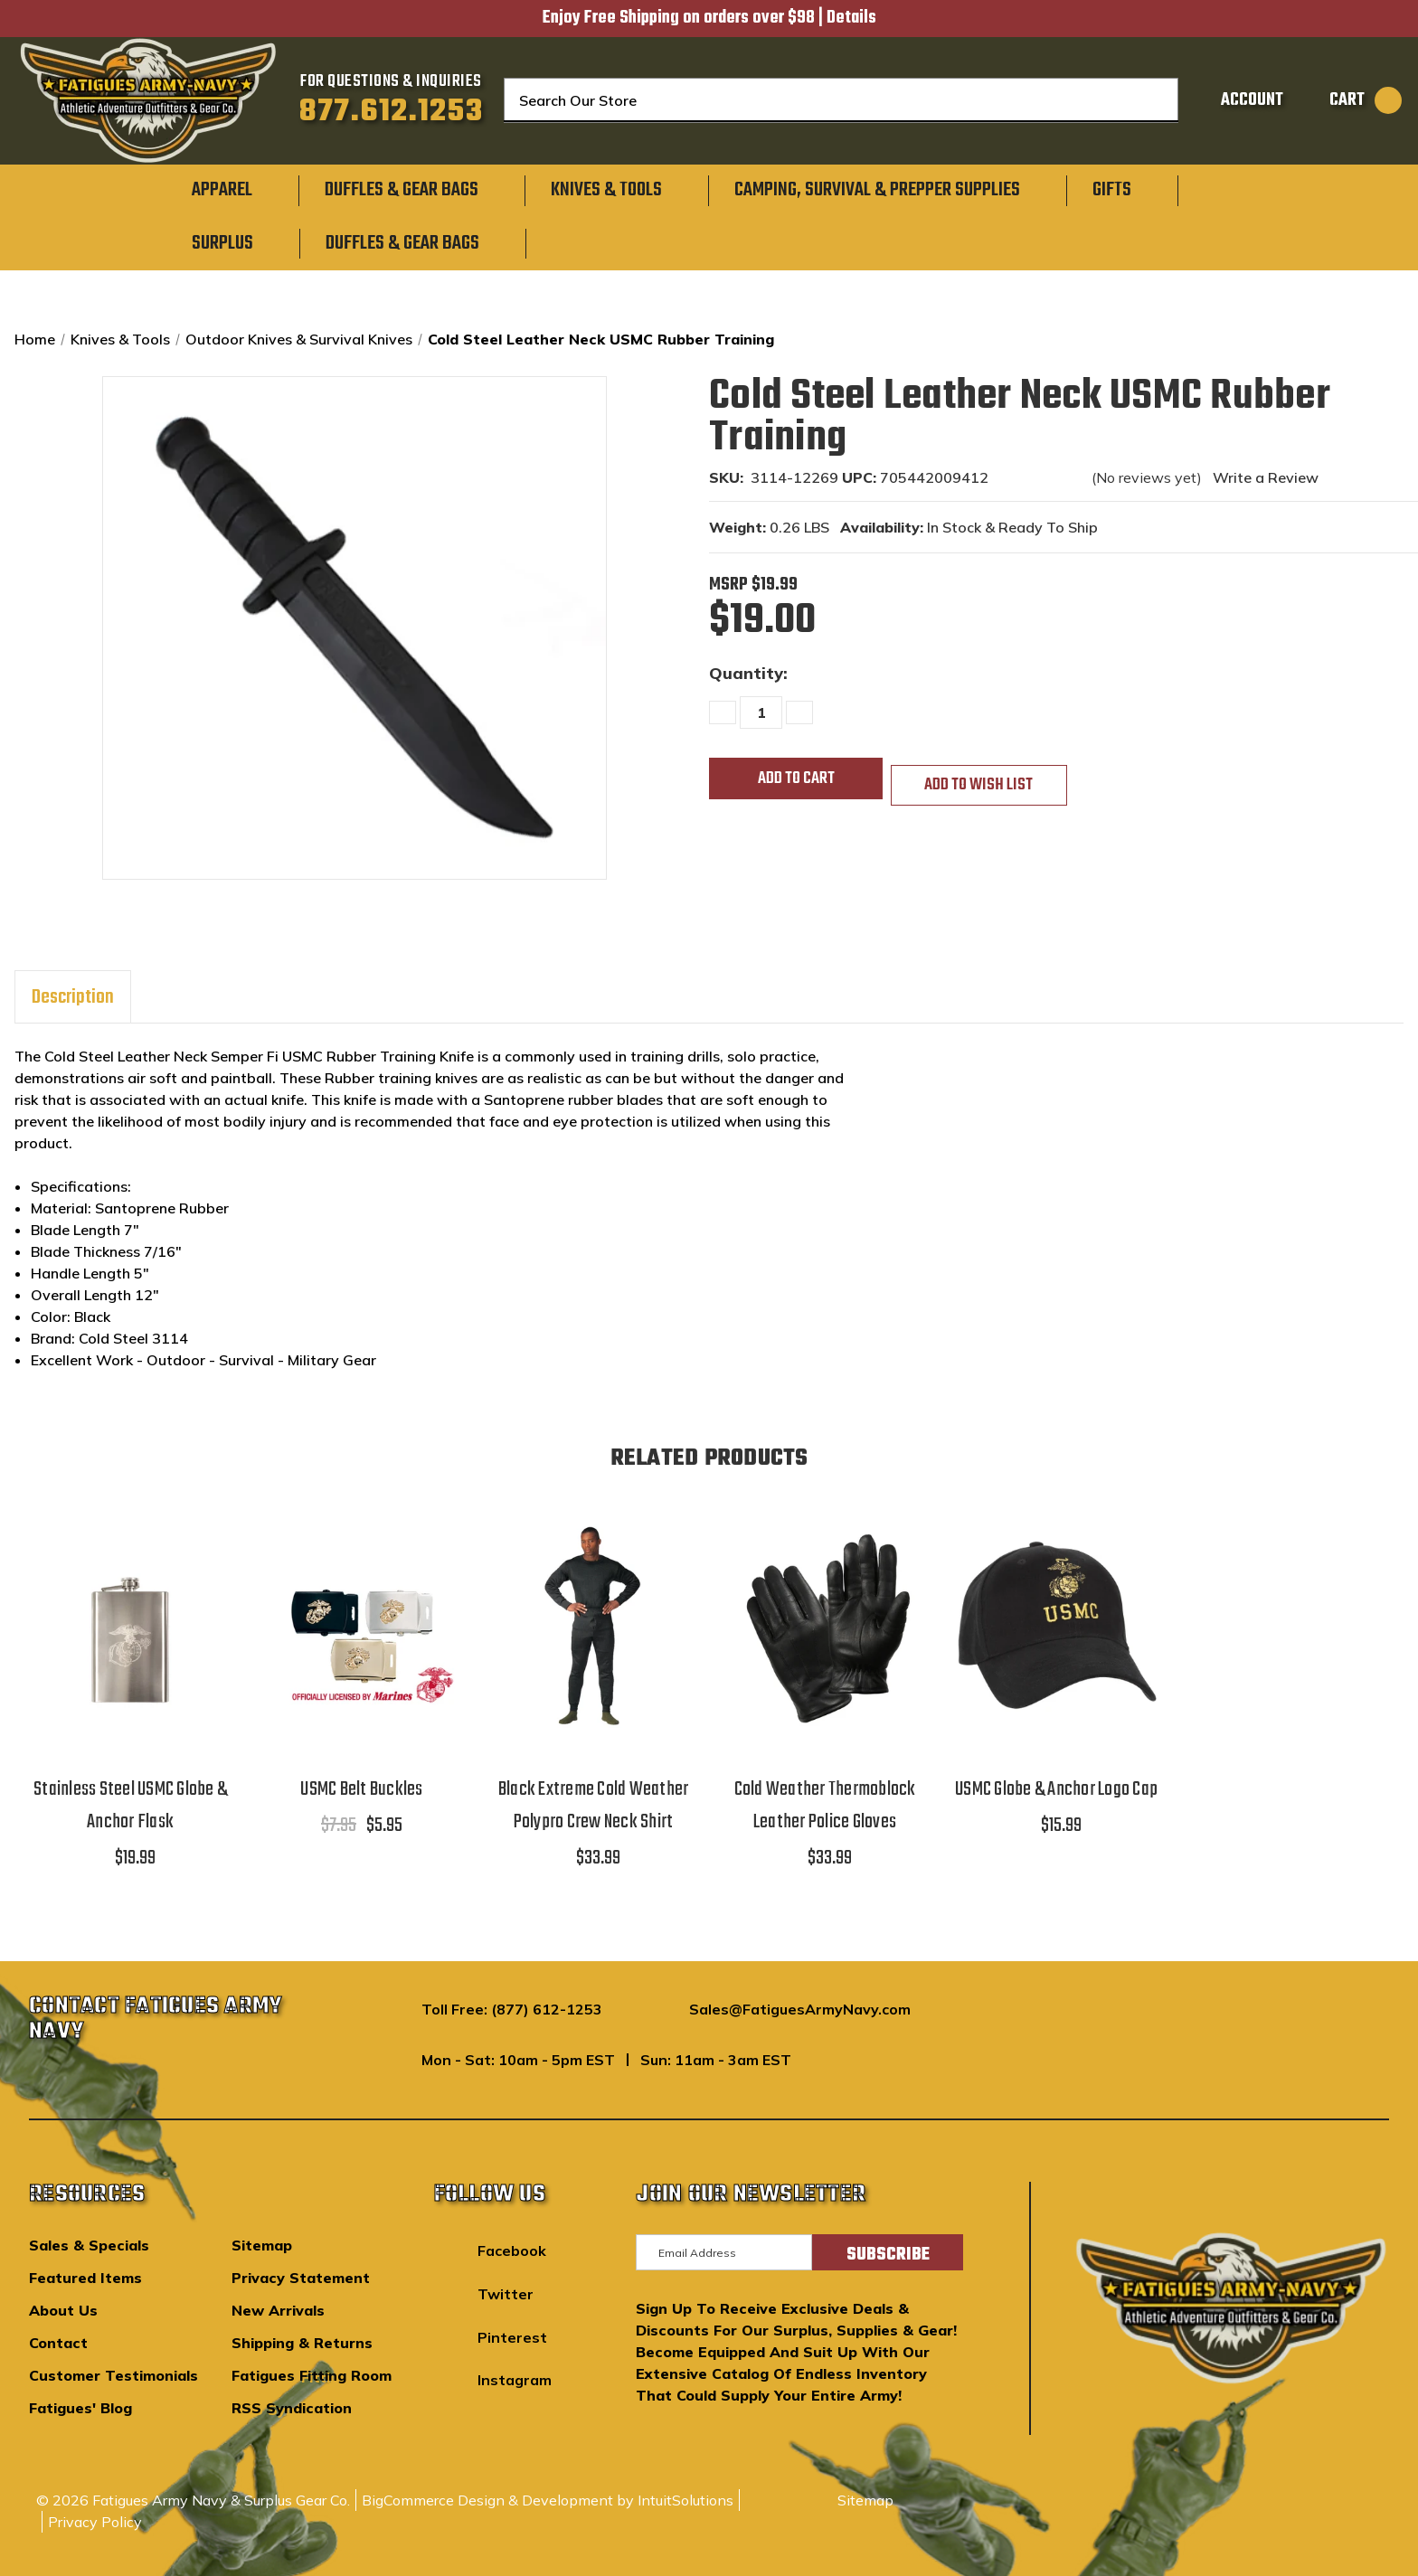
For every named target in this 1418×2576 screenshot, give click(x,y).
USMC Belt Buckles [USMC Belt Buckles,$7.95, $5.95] (361, 1789)
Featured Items (85, 2278)
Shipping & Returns (302, 2343)
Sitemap (262, 2245)
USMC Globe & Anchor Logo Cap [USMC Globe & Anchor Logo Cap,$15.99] (1056, 1789)
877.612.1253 (391, 112)
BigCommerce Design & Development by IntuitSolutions (547, 2500)
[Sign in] (1233, 100)
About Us (63, 2310)
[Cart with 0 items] (1347, 100)
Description (73, 997)
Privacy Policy (95, 2522)
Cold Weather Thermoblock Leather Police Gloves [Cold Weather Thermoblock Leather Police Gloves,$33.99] (825, 1805)
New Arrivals (278, 2310)
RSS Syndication (292, 2408)
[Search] (1152, 100)
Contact (58, 2343)
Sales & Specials (89, 2245)
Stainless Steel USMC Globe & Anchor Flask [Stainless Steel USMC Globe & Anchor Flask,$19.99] (130, 1805)
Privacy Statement (301, 2278)
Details (851, 18)
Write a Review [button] (1266, 477)
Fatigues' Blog (80, 2408)
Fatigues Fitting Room (312, 2375)
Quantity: (748, 673)
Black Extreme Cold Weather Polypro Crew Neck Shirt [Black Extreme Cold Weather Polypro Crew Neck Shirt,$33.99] (593, 1805)
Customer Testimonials (113, 2375)
